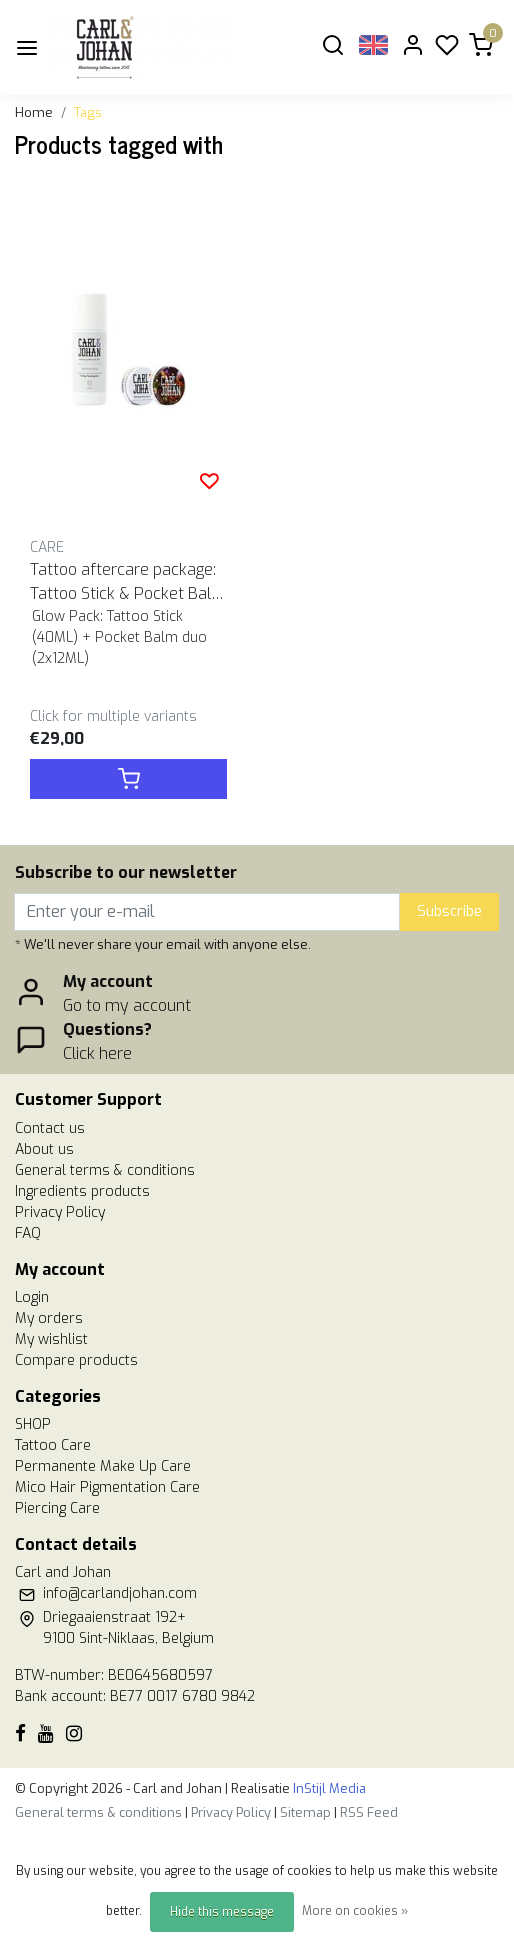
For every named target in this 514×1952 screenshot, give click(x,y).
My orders (49, 1318)
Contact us (50, 1128)
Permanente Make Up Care (103, 1466)
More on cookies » (355, 1911)
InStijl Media (328, 1788)
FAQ (28, 1233)
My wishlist (51, 1339)
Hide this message (222, 1912)
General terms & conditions (105, 1170)
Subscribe (449, 911)
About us (44, 1149)
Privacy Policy (60, 1212)
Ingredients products (82, 1191)
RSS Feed (369, 1812)
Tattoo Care (53, 1445)
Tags (88, 112)
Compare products (76, 1360)
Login (32, 1297)
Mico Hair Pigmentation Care (107, 1487)
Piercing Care (57, 1508)
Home (34, 112)
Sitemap (305, 1812)
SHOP (33, 1424)
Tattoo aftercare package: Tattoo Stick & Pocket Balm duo (128, 582)
